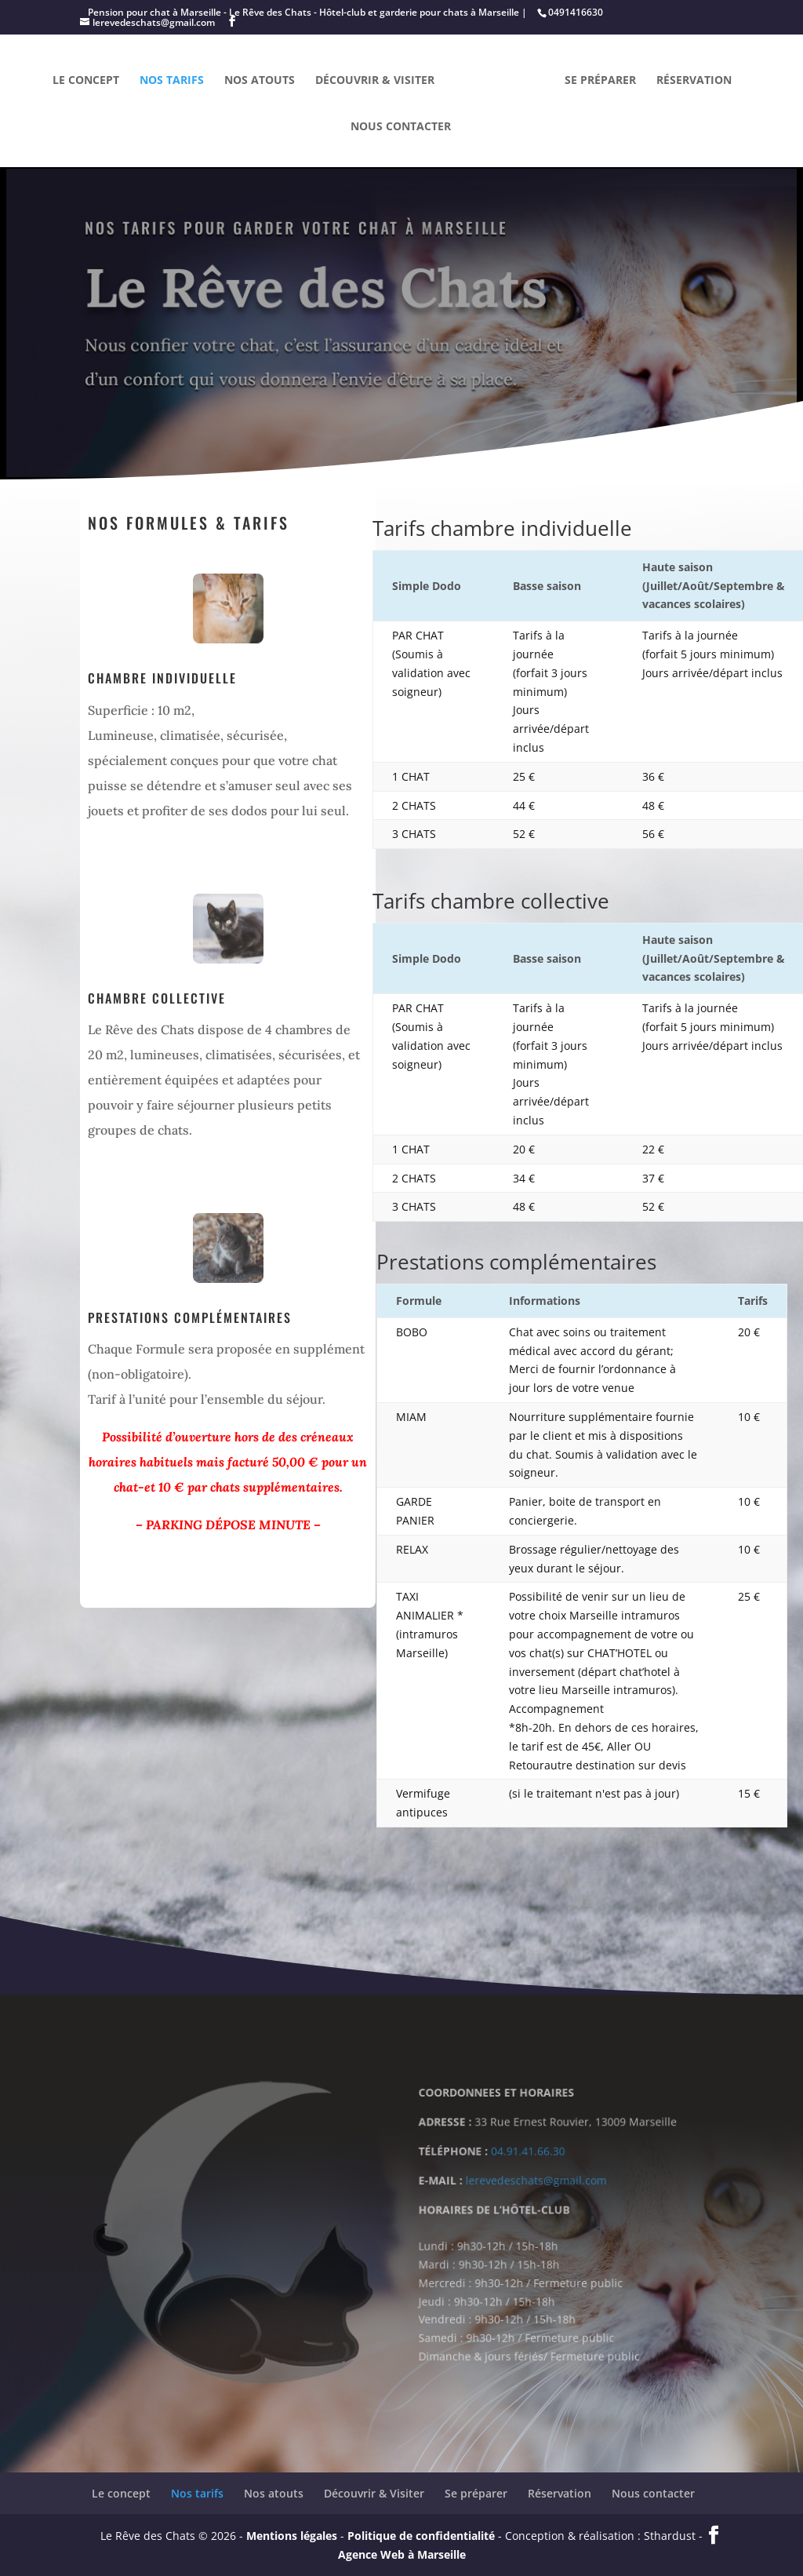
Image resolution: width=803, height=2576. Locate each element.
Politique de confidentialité (421, 2535)
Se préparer (600, 81)
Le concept (86, 81)
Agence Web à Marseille (402, 2554)
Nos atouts (259, 81)
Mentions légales (291, 2535)
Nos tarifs (172, 81)
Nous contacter (401, 127)
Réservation (694, 81)
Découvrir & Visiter (374, 81)
